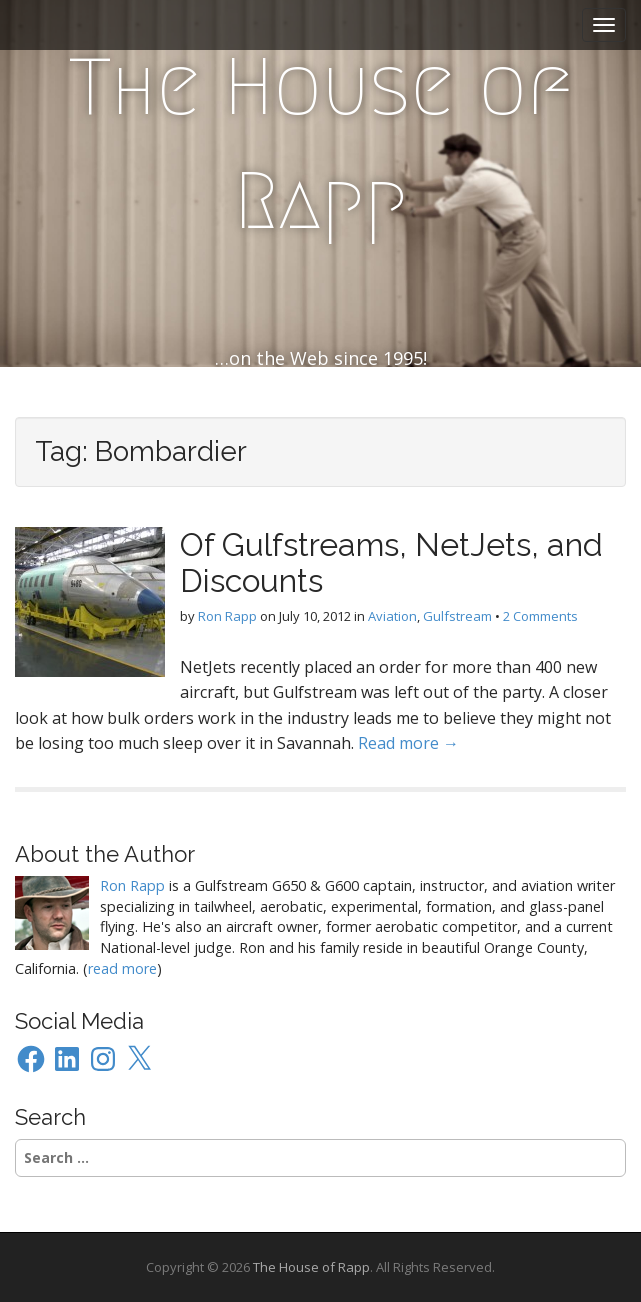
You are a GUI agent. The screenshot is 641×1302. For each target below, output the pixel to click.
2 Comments (540, 616)
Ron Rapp (227, 616)
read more (122, 968)
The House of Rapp (321, 144)
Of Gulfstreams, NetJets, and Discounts (391, 562)
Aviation (392, 616)
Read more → (408, 743)
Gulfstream (457, 616)
